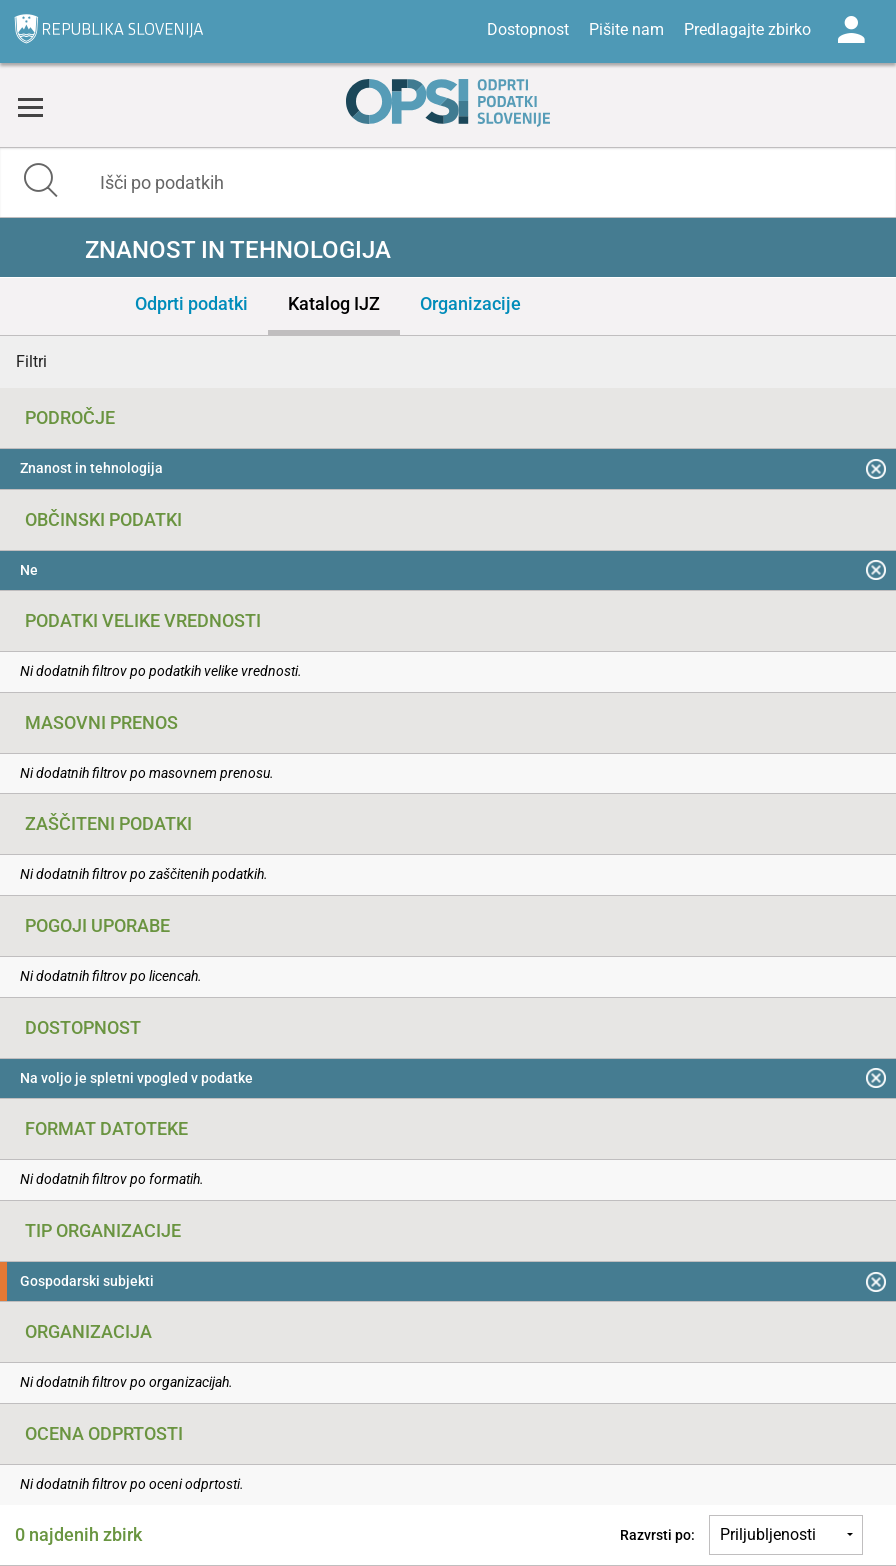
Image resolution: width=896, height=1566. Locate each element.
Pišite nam (626, 29)
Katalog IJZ (334, 303)
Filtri (31, 361)
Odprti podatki (191, 303)
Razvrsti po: (657, 1535)
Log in (851, 30)
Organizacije (470, 303)
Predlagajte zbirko (747, 29)
